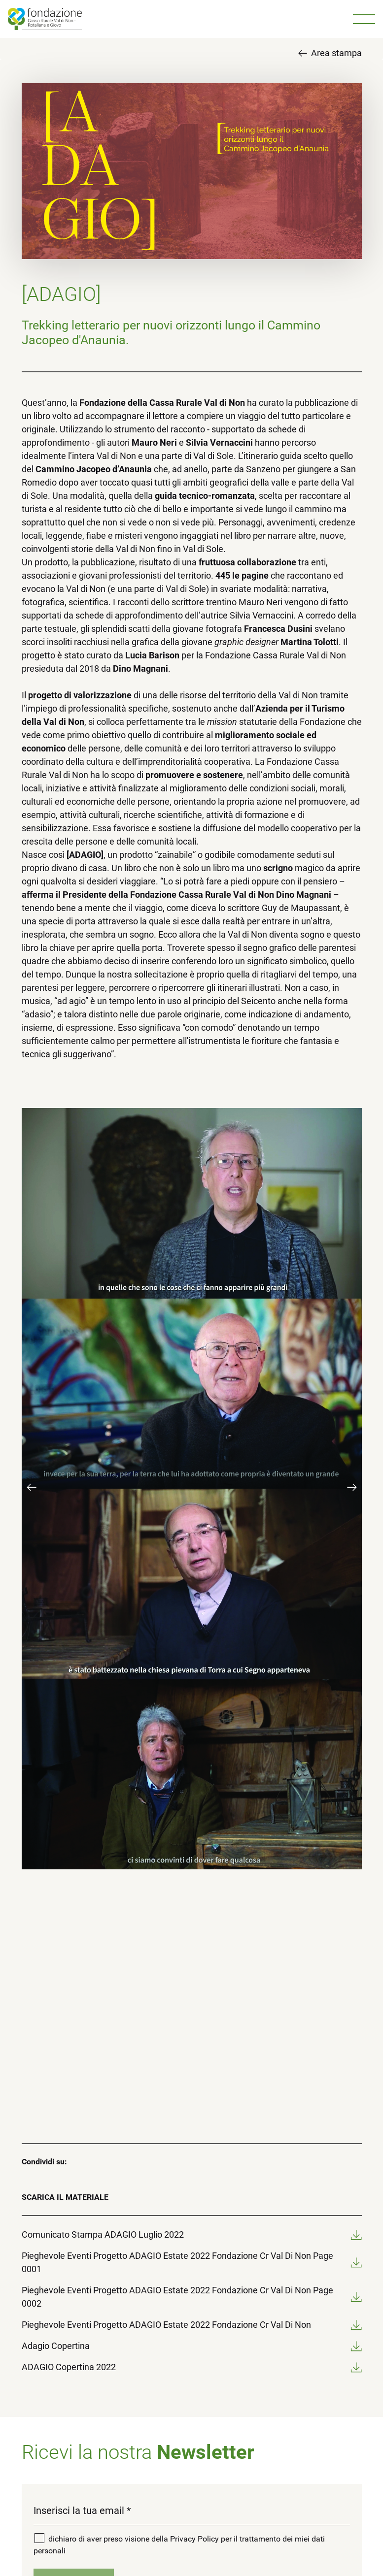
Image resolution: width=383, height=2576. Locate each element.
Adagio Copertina (192, 2346)
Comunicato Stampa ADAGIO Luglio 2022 (192, 2234)
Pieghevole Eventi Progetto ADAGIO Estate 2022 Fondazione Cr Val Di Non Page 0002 (192, 2297)
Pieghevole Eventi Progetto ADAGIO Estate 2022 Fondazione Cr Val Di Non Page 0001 (192, 2262)
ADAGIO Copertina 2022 (192, 2367)
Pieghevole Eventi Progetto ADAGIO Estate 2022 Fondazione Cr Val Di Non (192, 2324)
